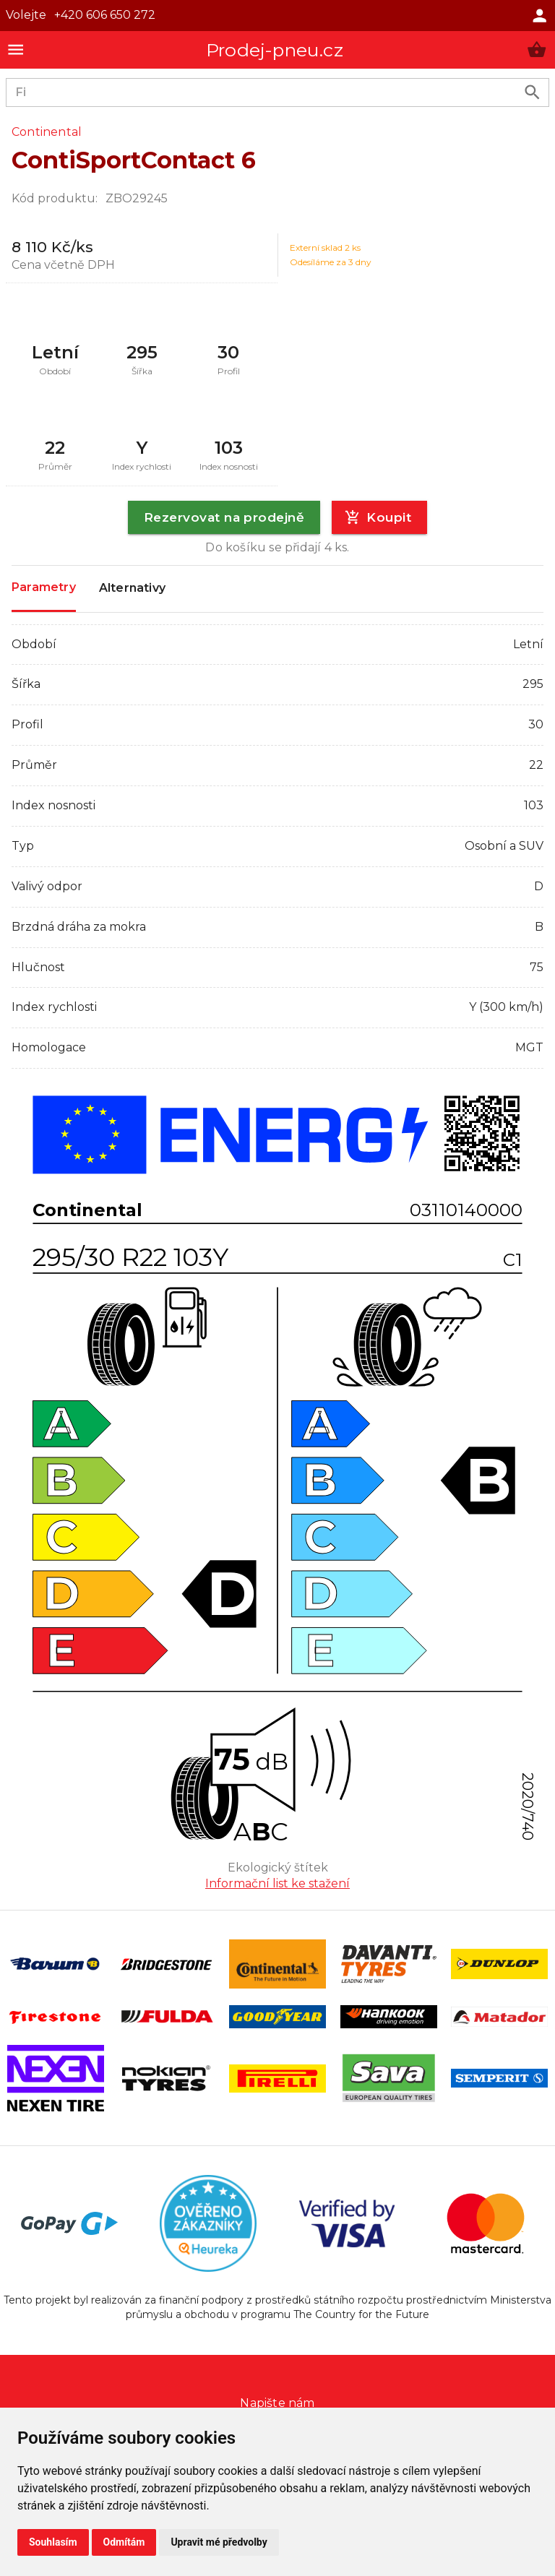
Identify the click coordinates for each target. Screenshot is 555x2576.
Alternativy (132, 589)
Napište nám (277, 2403)
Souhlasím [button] (53, 2542)
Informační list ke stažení (277, 1883)
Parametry (44, 588)
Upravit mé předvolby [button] (219, 2542)
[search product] (532, 92)
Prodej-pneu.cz (274, 50)
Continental (47, 132)
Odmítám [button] (124, 2542)
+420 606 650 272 (104, 15)
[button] (536, 49)
